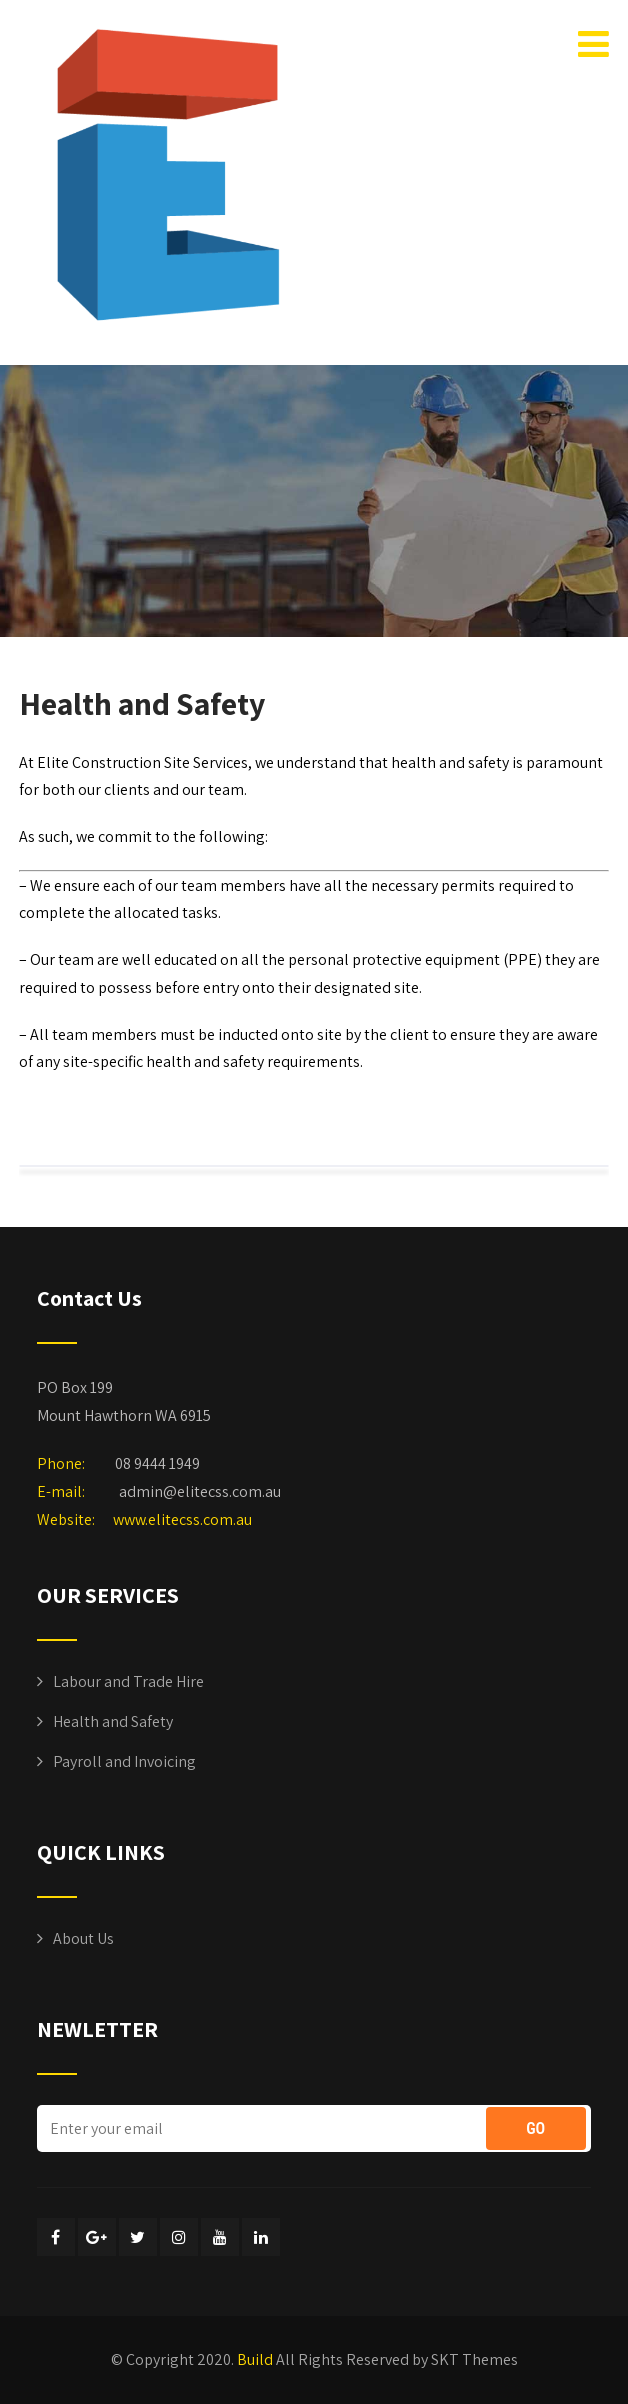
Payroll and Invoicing (124, 1761)
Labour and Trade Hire (128, 1681)
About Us (83, 1938)
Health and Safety (113, 1721)
